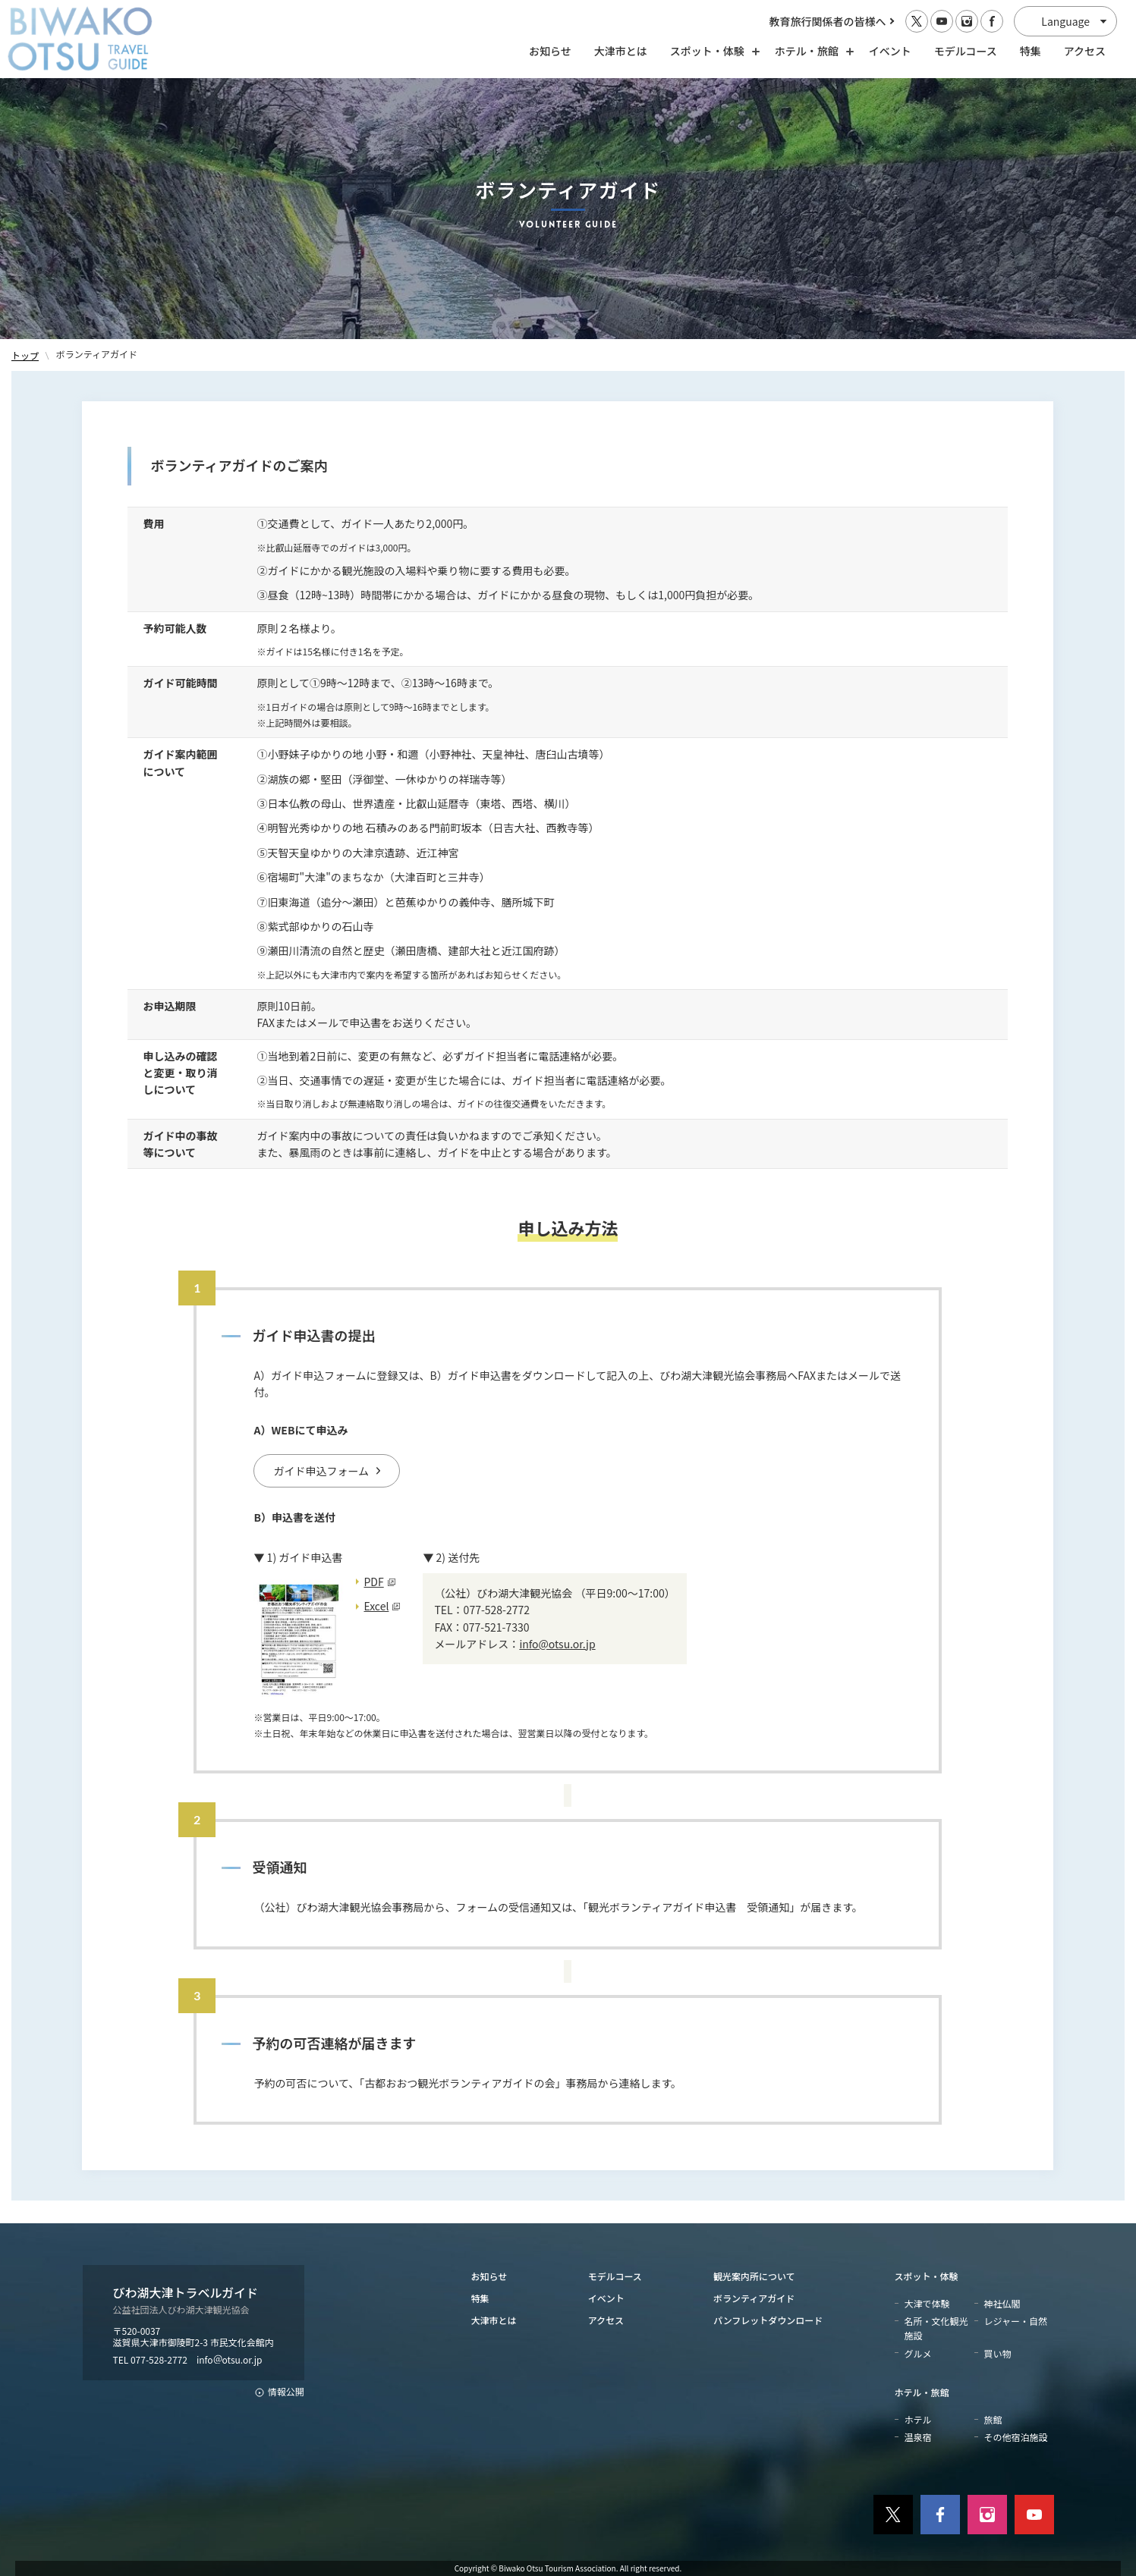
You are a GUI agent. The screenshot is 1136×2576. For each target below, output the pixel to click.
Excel (376, 1605)
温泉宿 (918, 2436)
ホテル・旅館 (922, 2392)
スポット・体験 (926, 2276)
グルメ (918, 2353)
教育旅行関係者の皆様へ (827, 21)
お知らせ (550, 50)
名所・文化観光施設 (936, 2328)
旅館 (993, 2419)
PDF (373, 1581)
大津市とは (620, 50)
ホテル (918, 2419)
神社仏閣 (1002, 2303)
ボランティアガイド (754, 2298)
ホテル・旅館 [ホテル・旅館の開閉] (810, 50)
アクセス (1085, 50)
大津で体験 (927, 2303)
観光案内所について (754, 2276)
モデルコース (965, 50)
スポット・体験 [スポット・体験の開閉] (711, 50)
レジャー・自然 (1015, 2320)
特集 (1030, 50)
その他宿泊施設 (1016, 2436)
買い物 (998, 2353)
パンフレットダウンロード (768, 2320)
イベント (890, 50)
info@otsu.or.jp (557, 1643)
